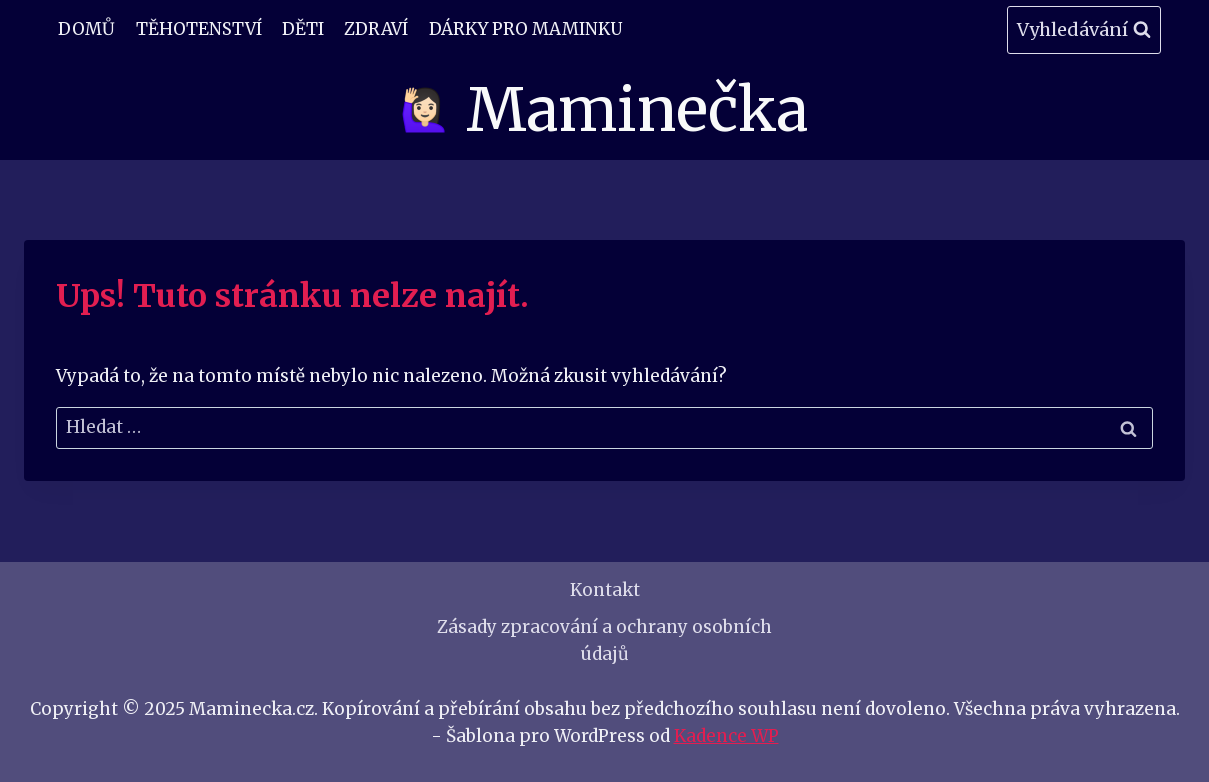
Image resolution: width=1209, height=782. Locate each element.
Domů (86, 29)
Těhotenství (199, 29)
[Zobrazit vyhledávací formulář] (1084, 30)
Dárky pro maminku (525, 29)
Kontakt (605, 590)
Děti (303, 29)
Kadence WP (726, 736)
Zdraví (376, 29)
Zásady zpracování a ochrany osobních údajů (604, 640)
